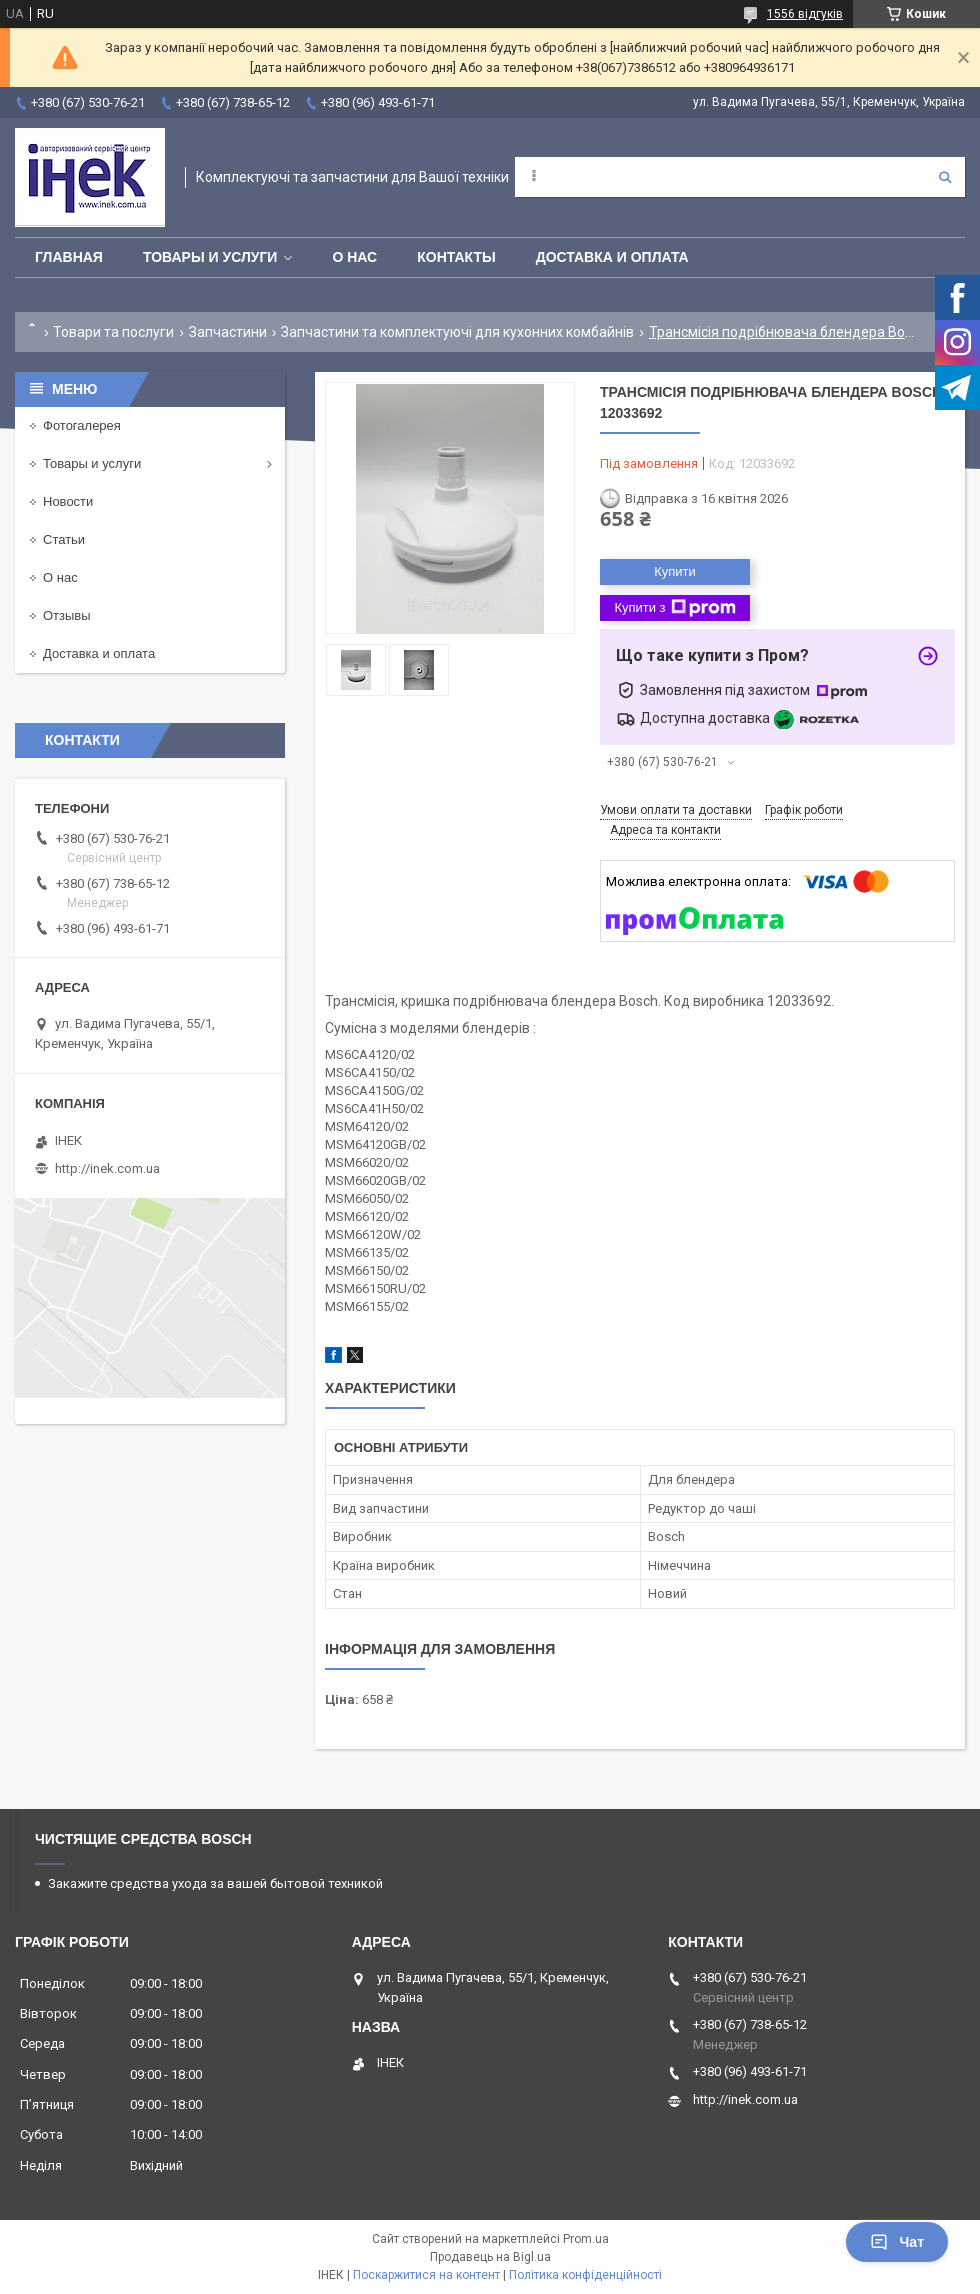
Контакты (456, 257)
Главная (69, 257)
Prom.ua (586, 2239)
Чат (897, 2242)
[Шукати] (945, 177)
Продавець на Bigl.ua (490, 2257)
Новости (68, 501)
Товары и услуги (210, 257)
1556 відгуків (805, 14)
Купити (675, 571)
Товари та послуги (113, 332)
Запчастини (228, 332)
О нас (354, 257)
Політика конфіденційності (585, 2275)
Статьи (64, 539)
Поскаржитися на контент (426, 2275)
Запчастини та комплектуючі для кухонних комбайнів (457, 332)
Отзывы (67, 615)
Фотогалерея (82, 425)
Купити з (674, 608)
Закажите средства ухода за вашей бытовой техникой (215, 1883)
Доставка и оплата (612, 257)
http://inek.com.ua (107, 1168)
